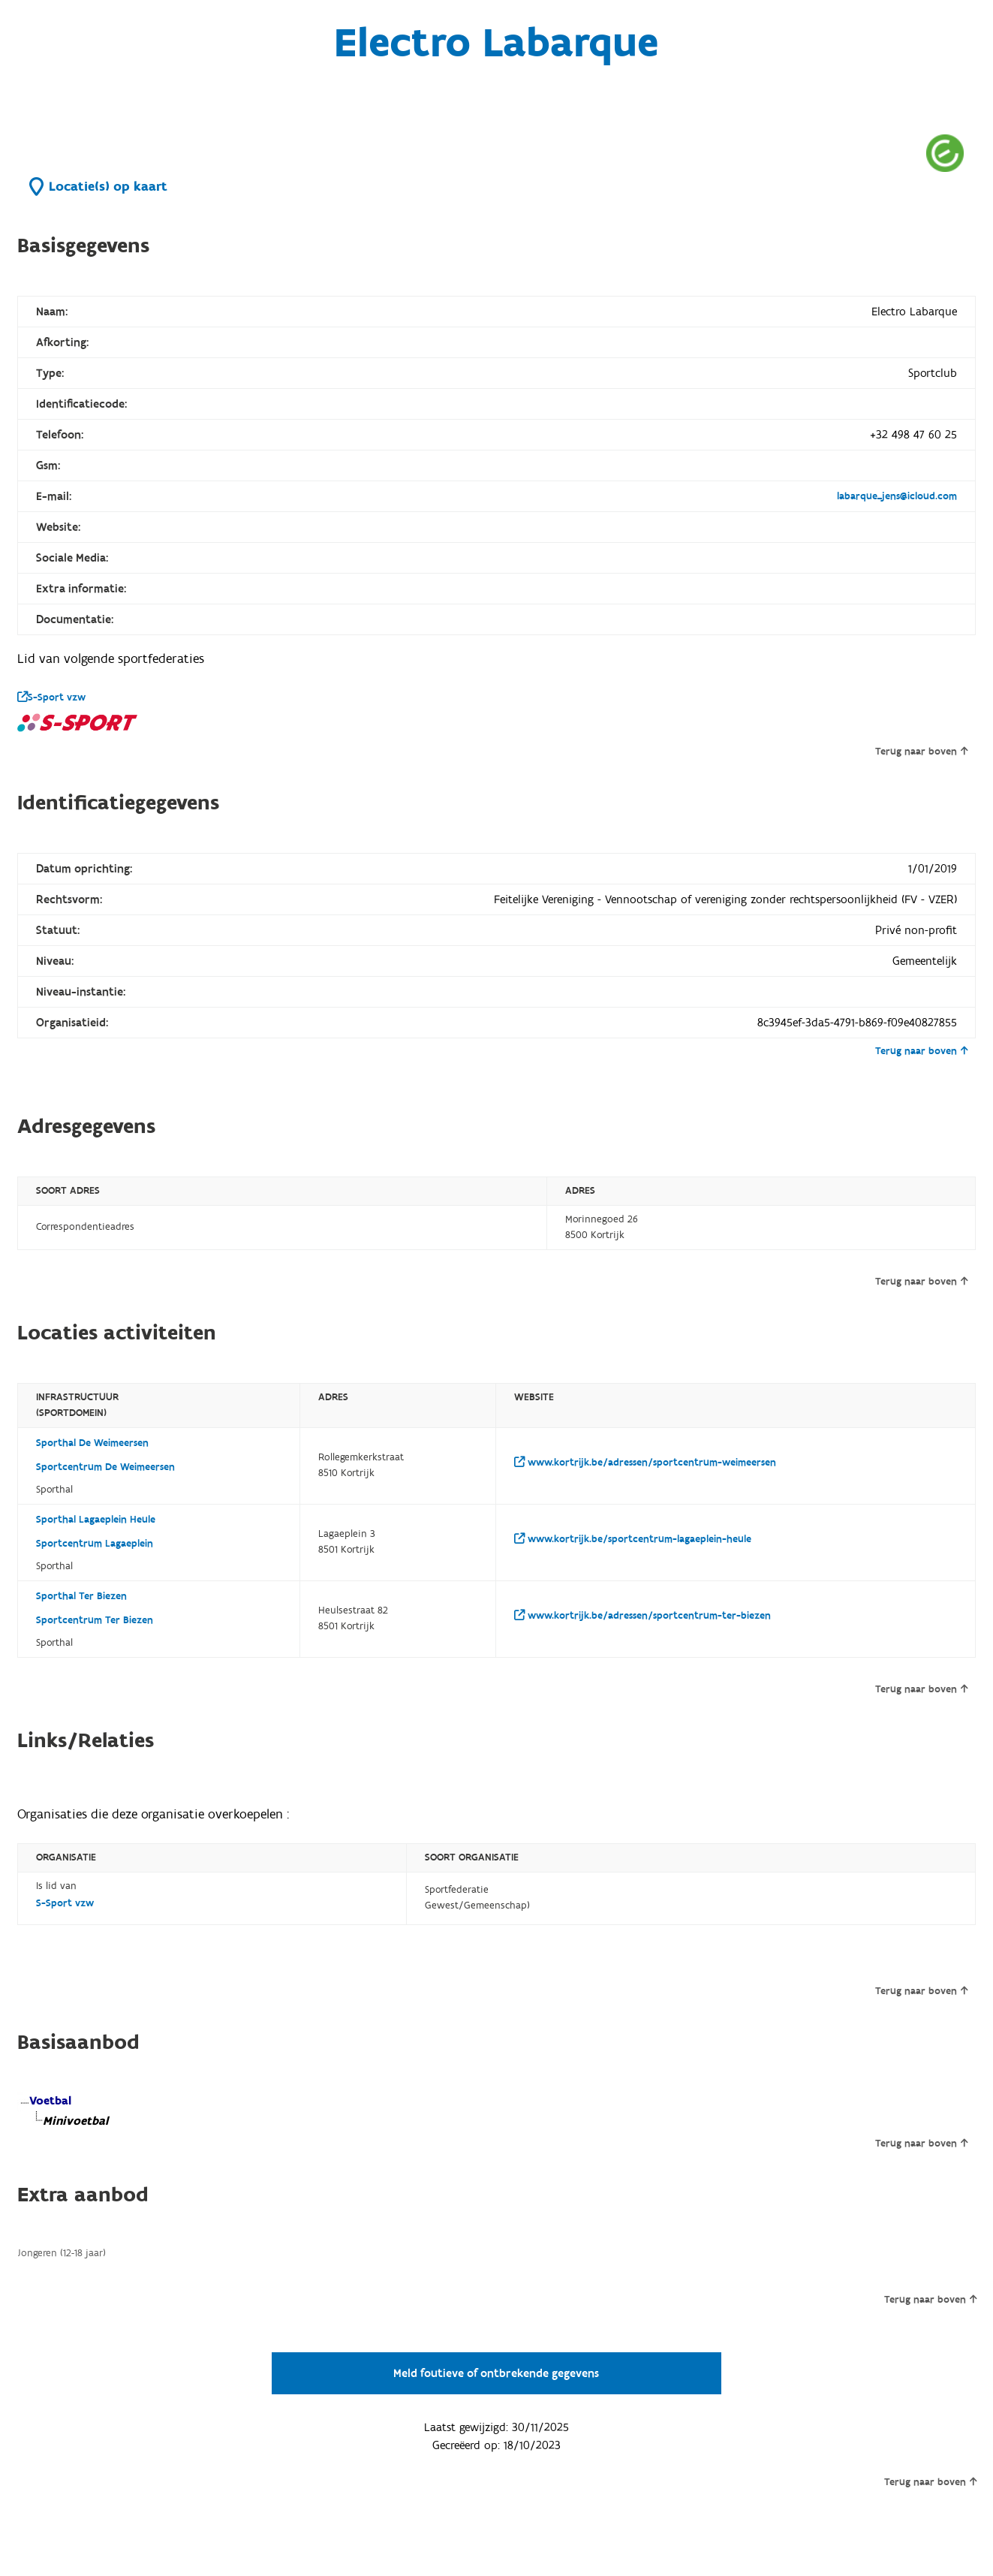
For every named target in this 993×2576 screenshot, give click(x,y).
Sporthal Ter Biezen (81, 1596)
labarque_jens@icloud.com (897, 496)
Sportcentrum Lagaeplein (94, 1543)
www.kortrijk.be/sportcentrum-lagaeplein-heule (632, 1539)
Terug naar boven (921, 751)
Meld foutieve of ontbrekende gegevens (496, 2373)
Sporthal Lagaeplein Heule (95, 1519)
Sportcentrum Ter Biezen (94, 1620)
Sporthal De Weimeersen (92, 1443)
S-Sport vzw (51, 697)
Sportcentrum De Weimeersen (105, 1467)
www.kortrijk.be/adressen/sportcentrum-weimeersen (645, 1462)
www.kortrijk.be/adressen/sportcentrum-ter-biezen (642, 1615)
